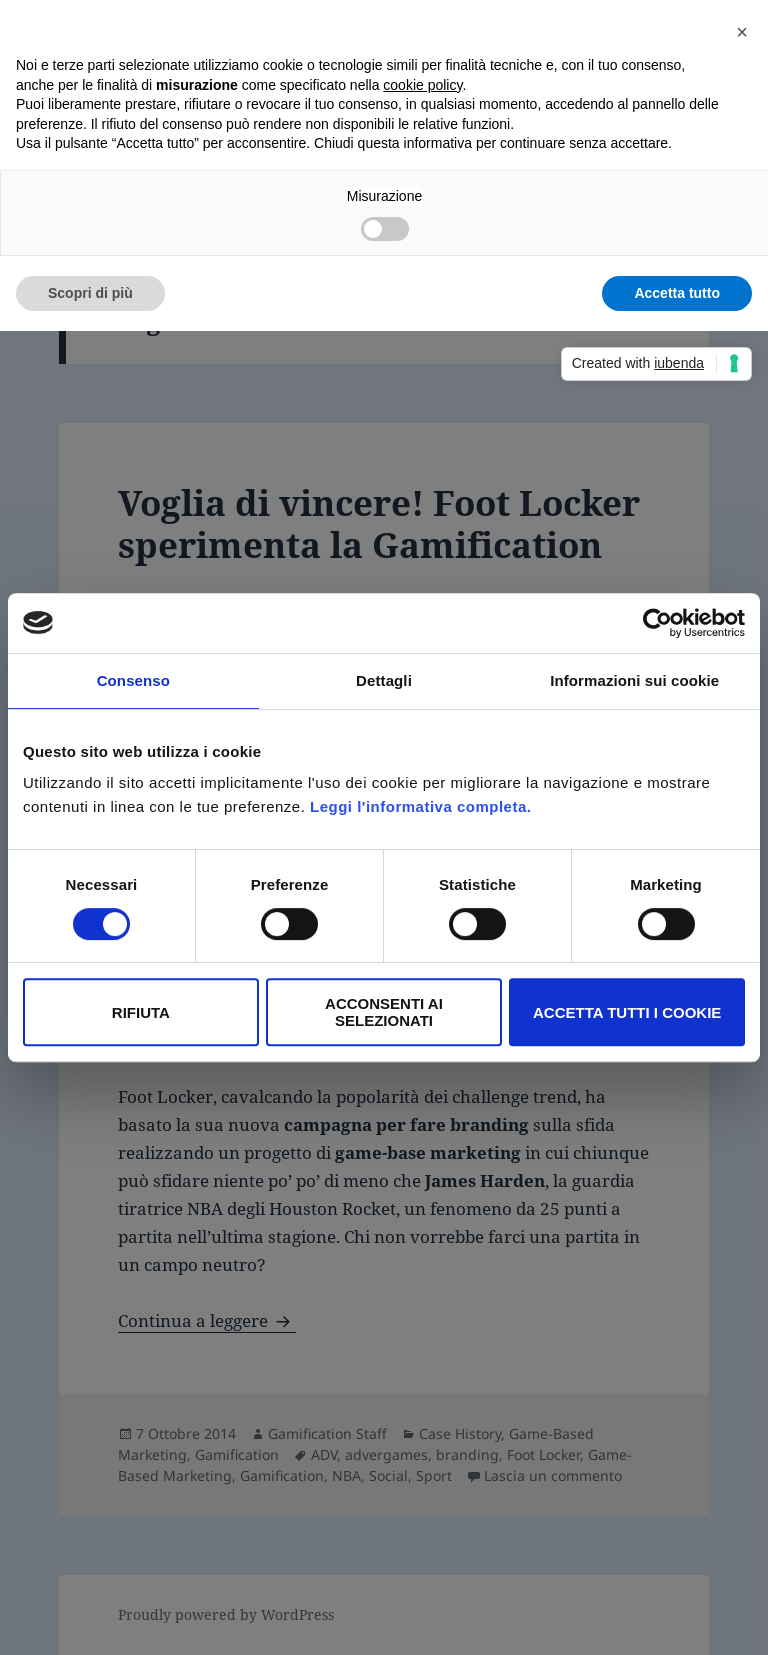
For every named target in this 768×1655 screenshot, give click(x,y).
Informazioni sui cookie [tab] (634, 680)
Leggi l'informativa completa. (420, 806)
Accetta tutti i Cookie (627, 1012)
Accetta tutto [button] (677, 293)
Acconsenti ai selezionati (384, 1012)
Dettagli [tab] (384, 680)
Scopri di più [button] (90, 293)
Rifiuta (141, 1012)
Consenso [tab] (133, 680)
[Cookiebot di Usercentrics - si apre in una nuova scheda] (657, 623)
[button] (742, 32)
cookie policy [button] (422, 85)
